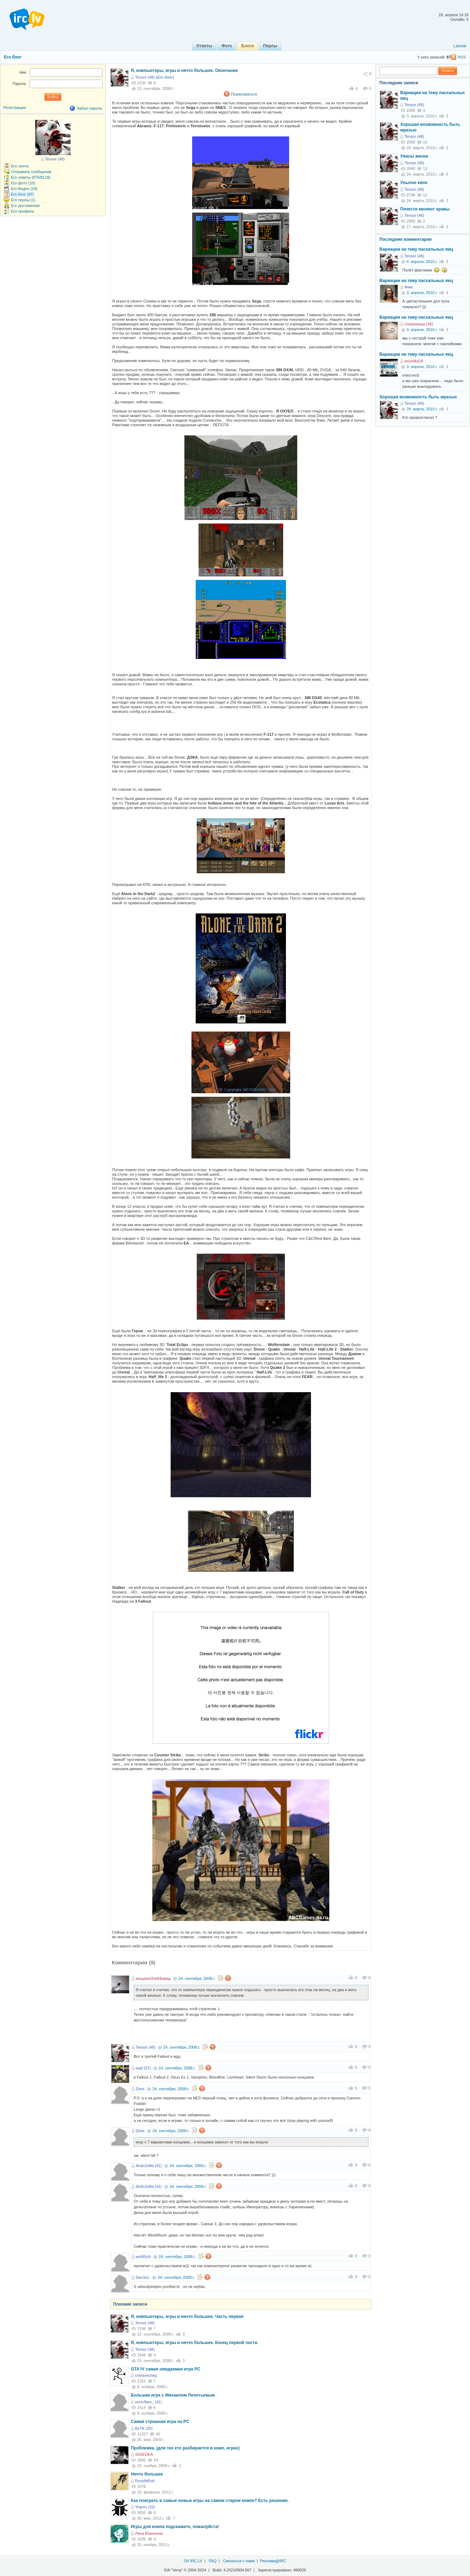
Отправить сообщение (31, 172)
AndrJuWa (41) (149, 2166)
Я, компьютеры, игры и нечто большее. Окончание (184, 70)
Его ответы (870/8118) (30, 177)
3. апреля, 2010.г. (422, 292)
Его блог (13, 57)
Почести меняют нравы (425, 209)
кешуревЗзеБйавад (153, 1978)
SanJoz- (143, 2277)
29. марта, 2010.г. (422, 409)
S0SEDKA (144, 2454)
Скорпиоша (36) (418, 324)
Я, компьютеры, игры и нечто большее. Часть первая (187, 2316)
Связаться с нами (239, 2561)
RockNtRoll (144, 2481)
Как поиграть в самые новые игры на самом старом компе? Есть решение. (210, 2500)
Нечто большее (147, 2474)
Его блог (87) (22, 194)
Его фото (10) (23, 183)
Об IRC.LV (193, 2561)
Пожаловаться (244, 94)
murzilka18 (413, 361)
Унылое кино (413, 182)
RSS (462, 57)
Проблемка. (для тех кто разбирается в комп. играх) (185, 2448)
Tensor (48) (145, 77)
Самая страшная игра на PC (160, 2421)
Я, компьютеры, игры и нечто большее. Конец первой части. (194, 2342)
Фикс (408, 287)
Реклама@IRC (273, 2561)
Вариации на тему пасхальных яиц (416, 249)
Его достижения (25, 205)
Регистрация (14, 107)
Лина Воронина (149, 2533)
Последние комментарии (405, 239)
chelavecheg (146, 2375)
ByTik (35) (144, 2428)
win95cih (143, 2256)
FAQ (212, 2561)
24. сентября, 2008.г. (196, 1978)
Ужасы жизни (414, 156)
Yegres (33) (145, 2507)
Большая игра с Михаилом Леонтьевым (173, 2395)
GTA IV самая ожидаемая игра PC (165, 2369)
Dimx (140, 2089)
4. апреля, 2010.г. (422, 261)
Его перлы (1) (23, 200)
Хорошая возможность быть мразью (418, 396)
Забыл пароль (89, 108)
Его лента (20, 166)
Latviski (459, 46)
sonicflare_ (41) (148, 2402)
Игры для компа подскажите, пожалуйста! (175, 2526)
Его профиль (22, 211)
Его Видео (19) (24, 188)
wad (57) (143, 2068)
